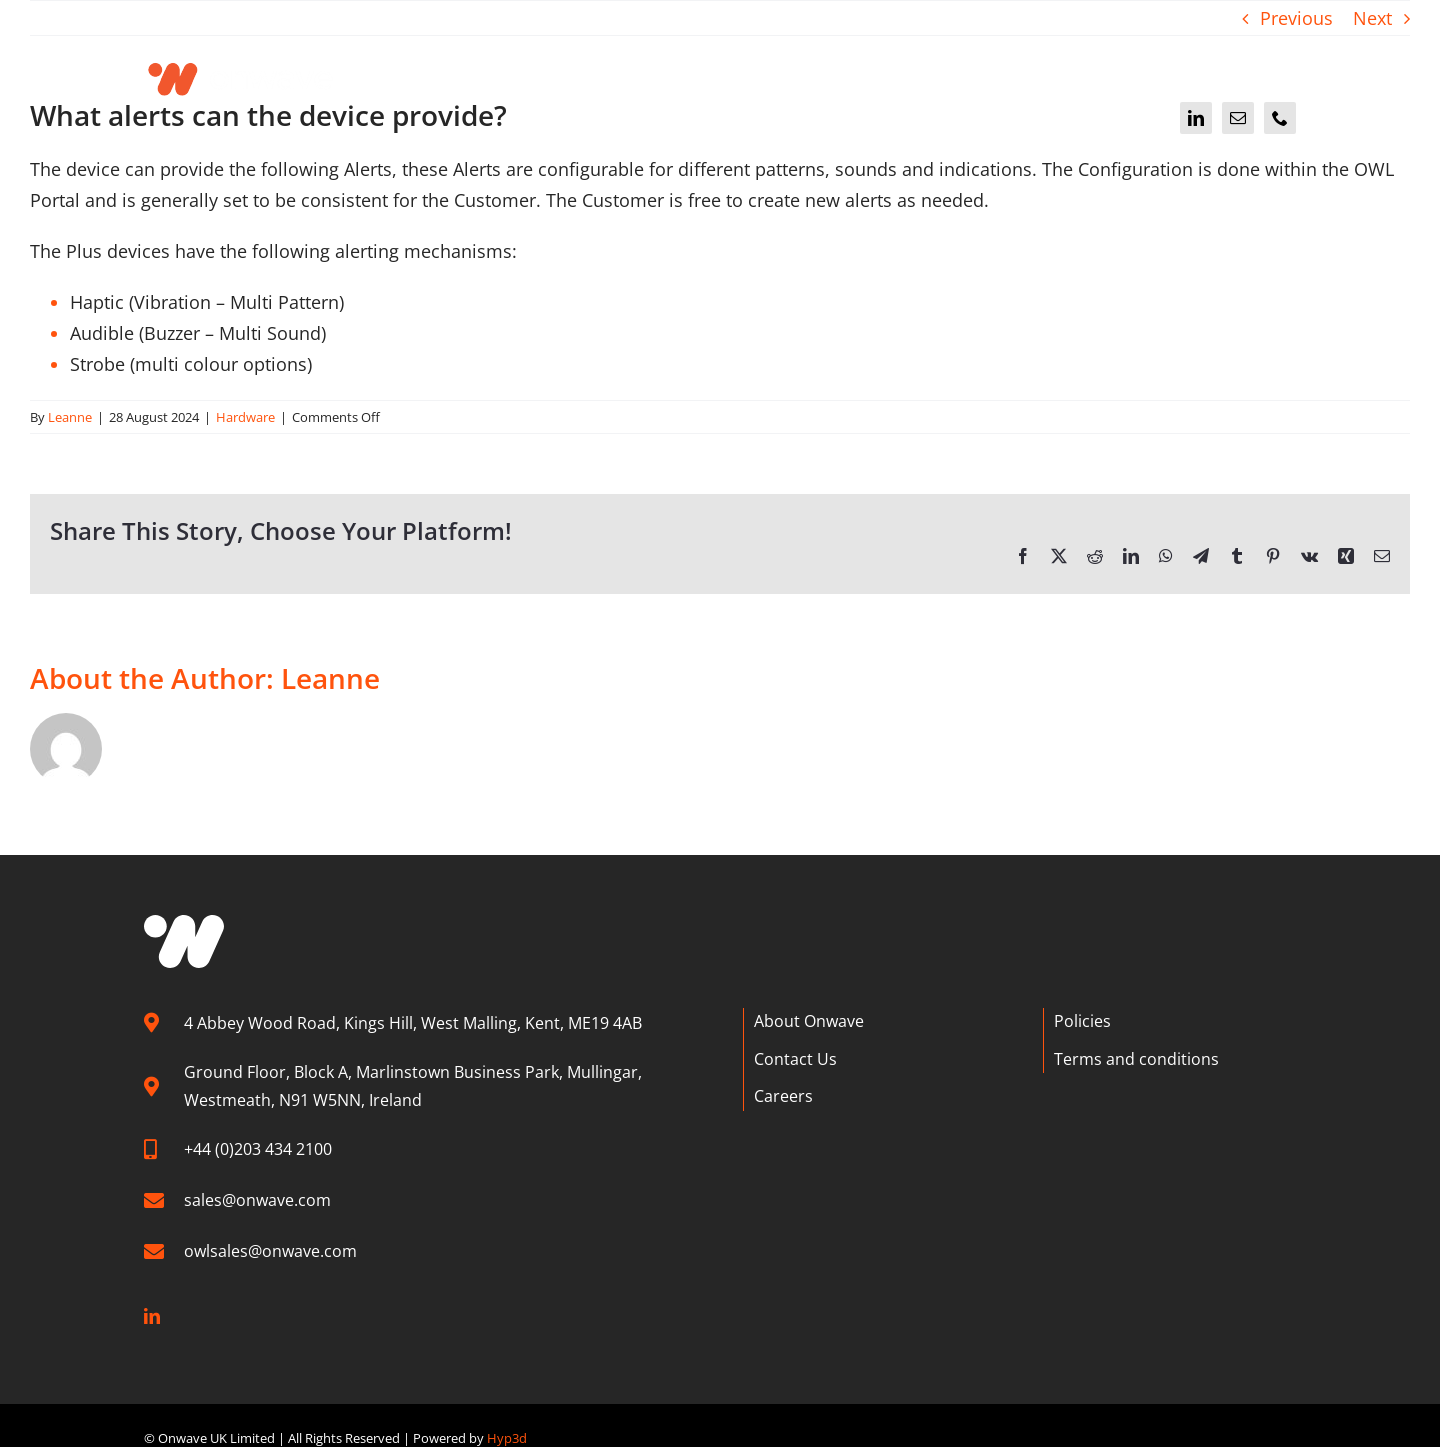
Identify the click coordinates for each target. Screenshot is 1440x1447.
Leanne (70, 417)
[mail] (1238, 118)
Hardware (245, 417)
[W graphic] (184, 924)
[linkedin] (1196, 118)
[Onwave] (242, 54)
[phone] (1280, 118)
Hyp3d (507, 1437)
